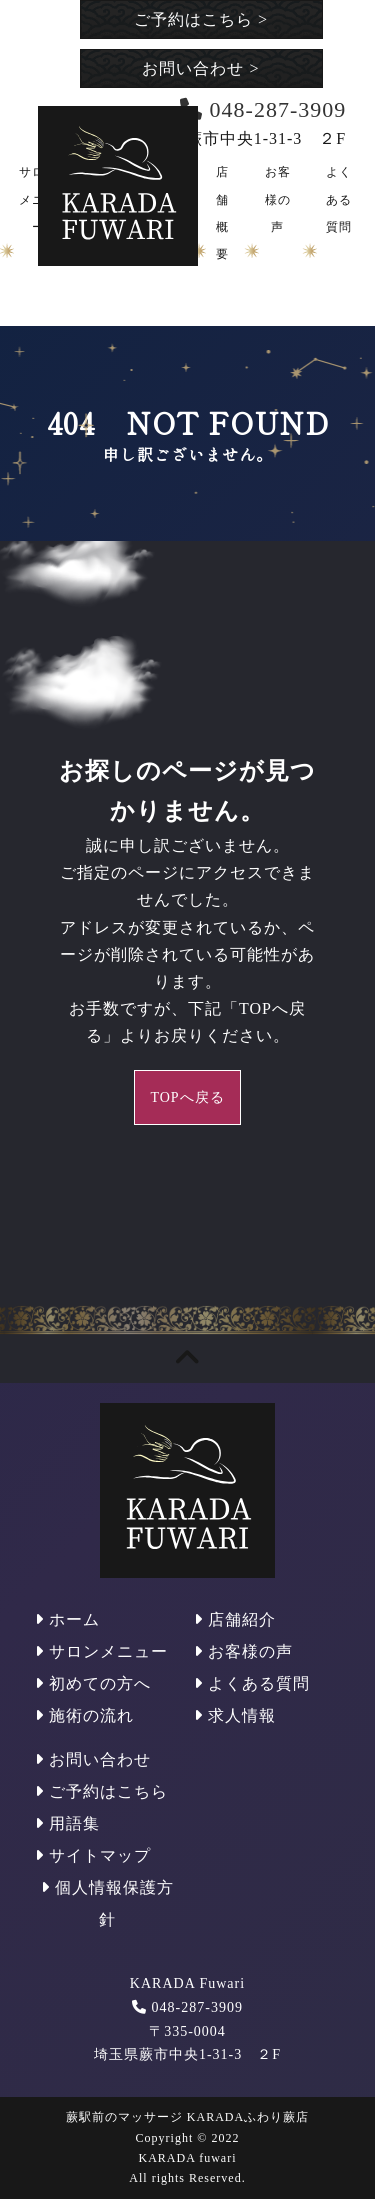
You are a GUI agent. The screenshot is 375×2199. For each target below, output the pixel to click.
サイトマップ (93, 1855)
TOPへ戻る (187, 1097)
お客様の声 (278, 199)
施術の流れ (84, 1715)
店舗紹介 (235, 1619)
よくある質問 (339, 199)
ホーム (67, 1619)
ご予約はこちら (201, 19)
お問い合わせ (200, 68)
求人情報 (235, 1715)
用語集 (67, 1823)
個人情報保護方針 (107, 1903)
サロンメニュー (101, 1651)
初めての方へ (93, 1683)
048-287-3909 (197, 2007)
